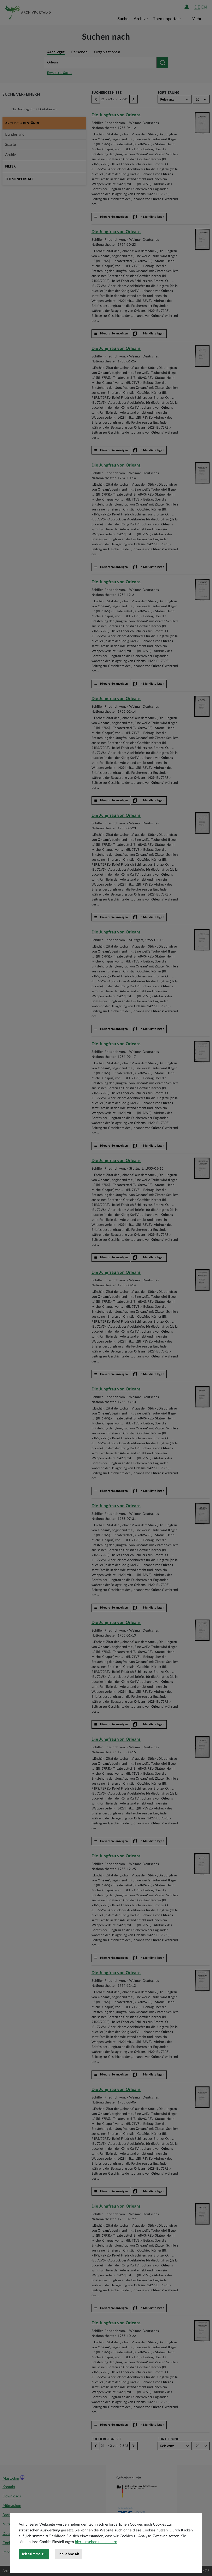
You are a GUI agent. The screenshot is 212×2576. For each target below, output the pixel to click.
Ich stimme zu (34, 2555)
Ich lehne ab (69, 2555)
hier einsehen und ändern (96, 2543)
